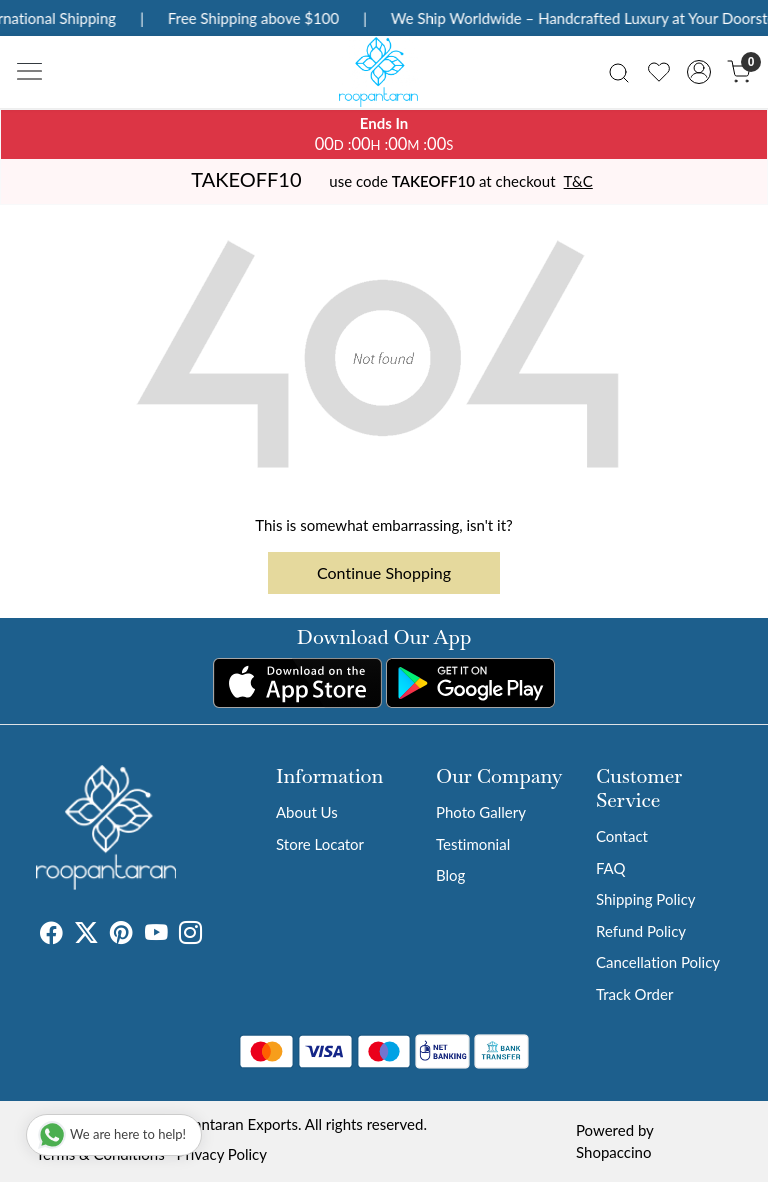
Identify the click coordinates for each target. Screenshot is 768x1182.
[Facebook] (51, 935)
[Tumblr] (214, 935)
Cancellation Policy (658, 962)
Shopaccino (613, 1152)
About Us (307, 812)
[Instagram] (190, 935)
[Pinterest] (121, 935)
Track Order (634, 994)
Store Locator (320, 844)
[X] (86, 935)
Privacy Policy (222, 1154)
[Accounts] (699, 72)
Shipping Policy (646, 899)
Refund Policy (641, 931)
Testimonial (473, 844)
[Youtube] (156, 935)
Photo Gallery (481, 812)
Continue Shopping (384, 572)
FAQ (611, 868)
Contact (622, 836)
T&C (578, 181)
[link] (619, 71)
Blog (450, 875)
